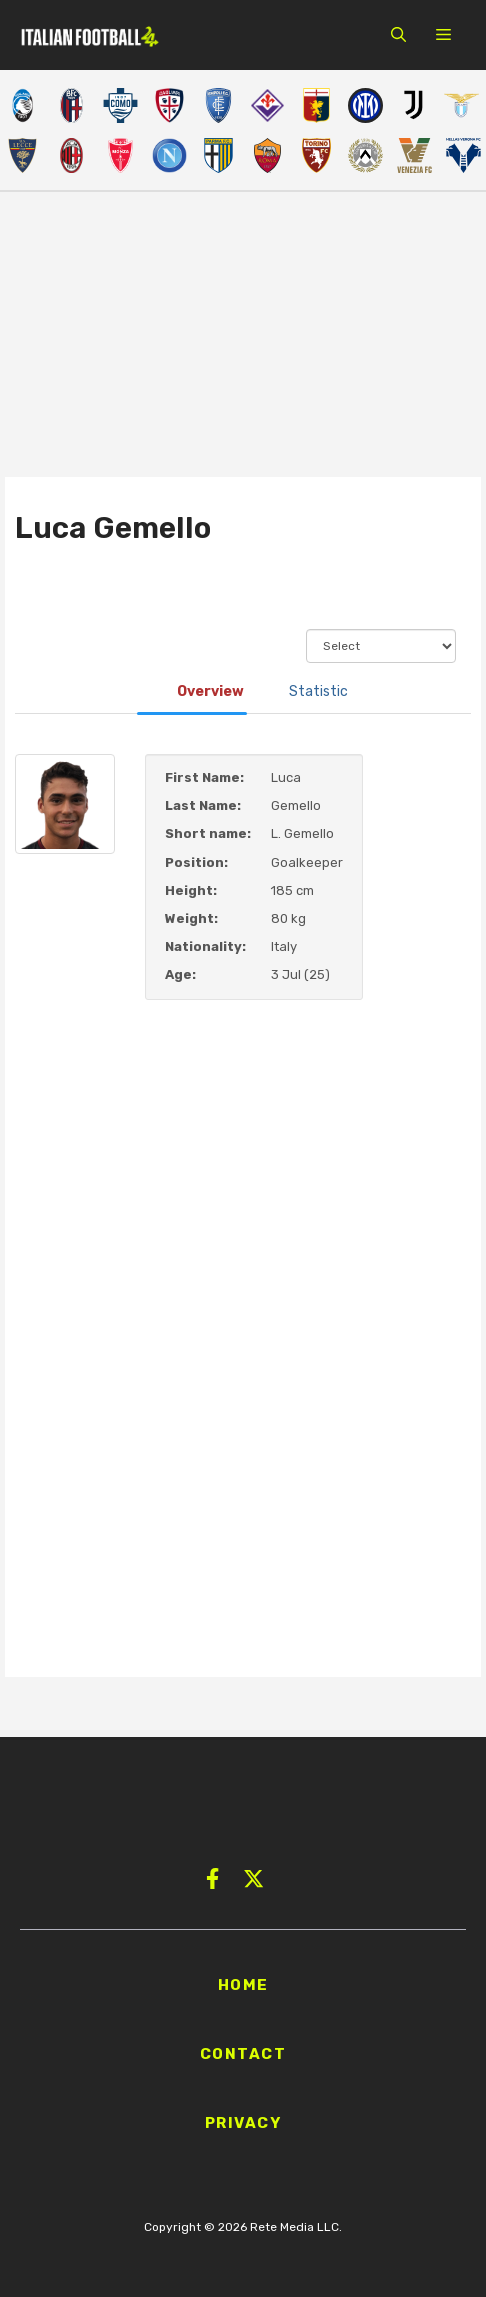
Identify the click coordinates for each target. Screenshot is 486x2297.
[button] (398, 35)
